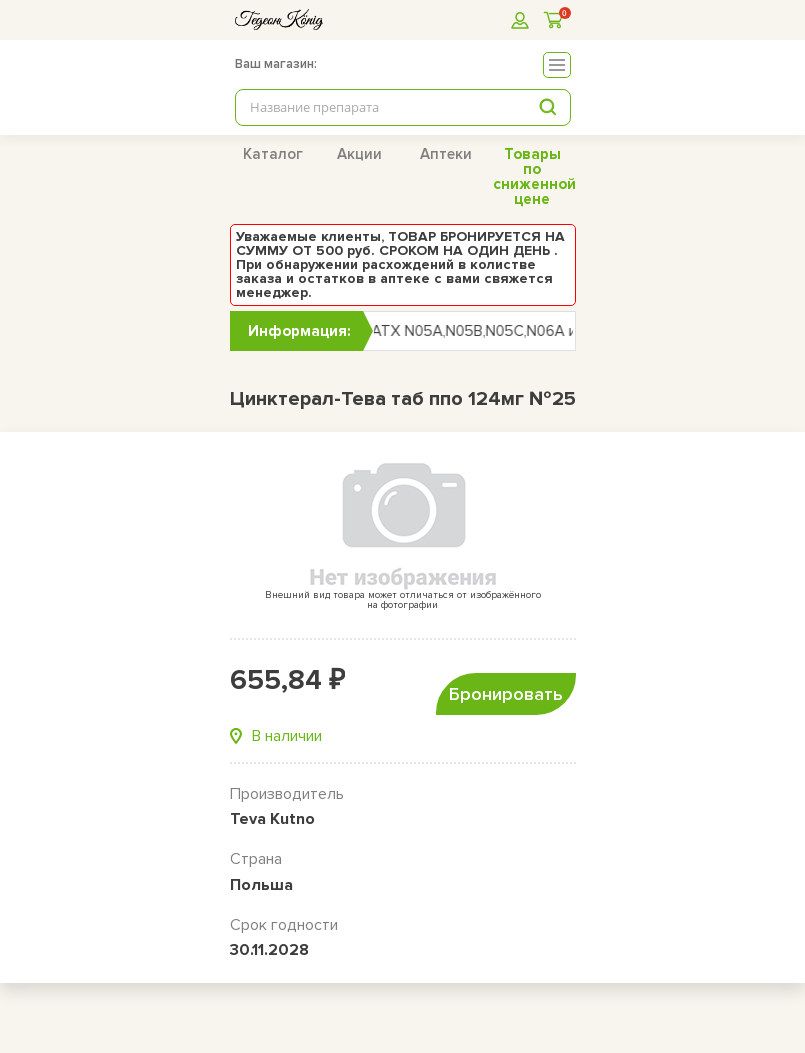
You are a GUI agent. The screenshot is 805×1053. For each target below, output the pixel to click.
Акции (359, 154)
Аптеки (446, 154)
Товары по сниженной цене (534, 176)
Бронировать (506, 694)
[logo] (279, 19)
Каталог (273, 154)
